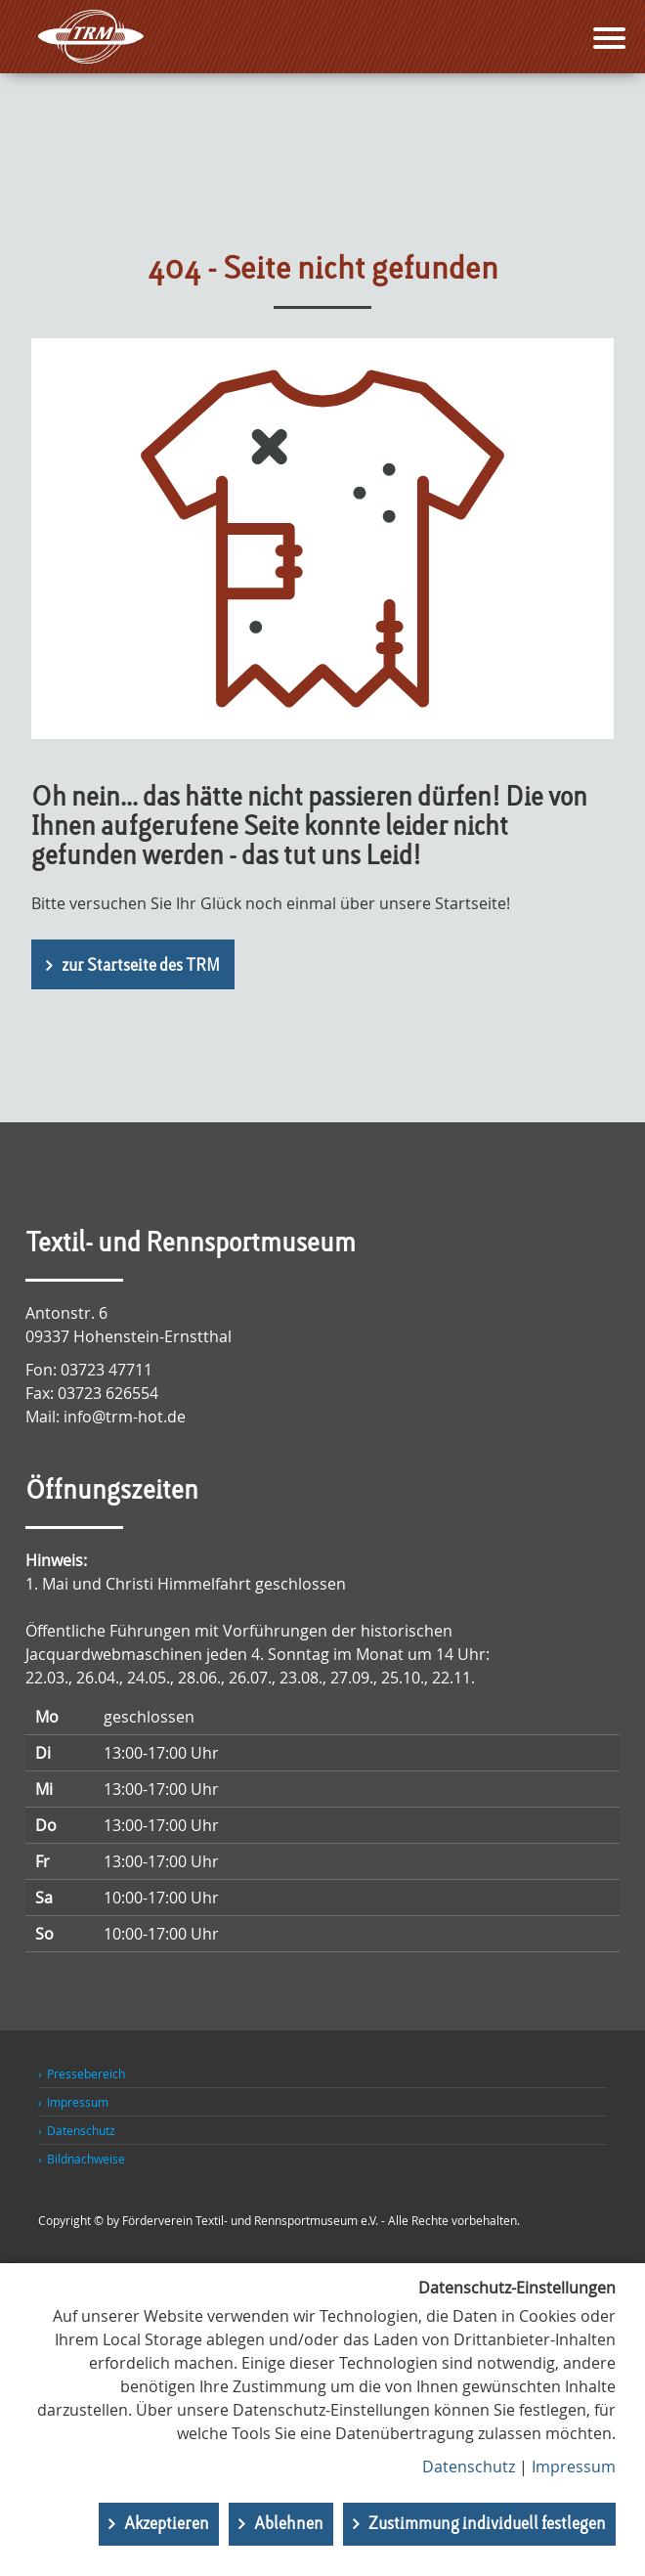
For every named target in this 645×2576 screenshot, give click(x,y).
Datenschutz (81, 2130)
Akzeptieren (166, 2524)
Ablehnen (288, 2524)
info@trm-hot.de (125, 1416)
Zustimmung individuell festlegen (487, 2524)
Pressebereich (86, 2073)
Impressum (77, 2102)
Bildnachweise (86, 2158)
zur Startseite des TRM (141, 966)
